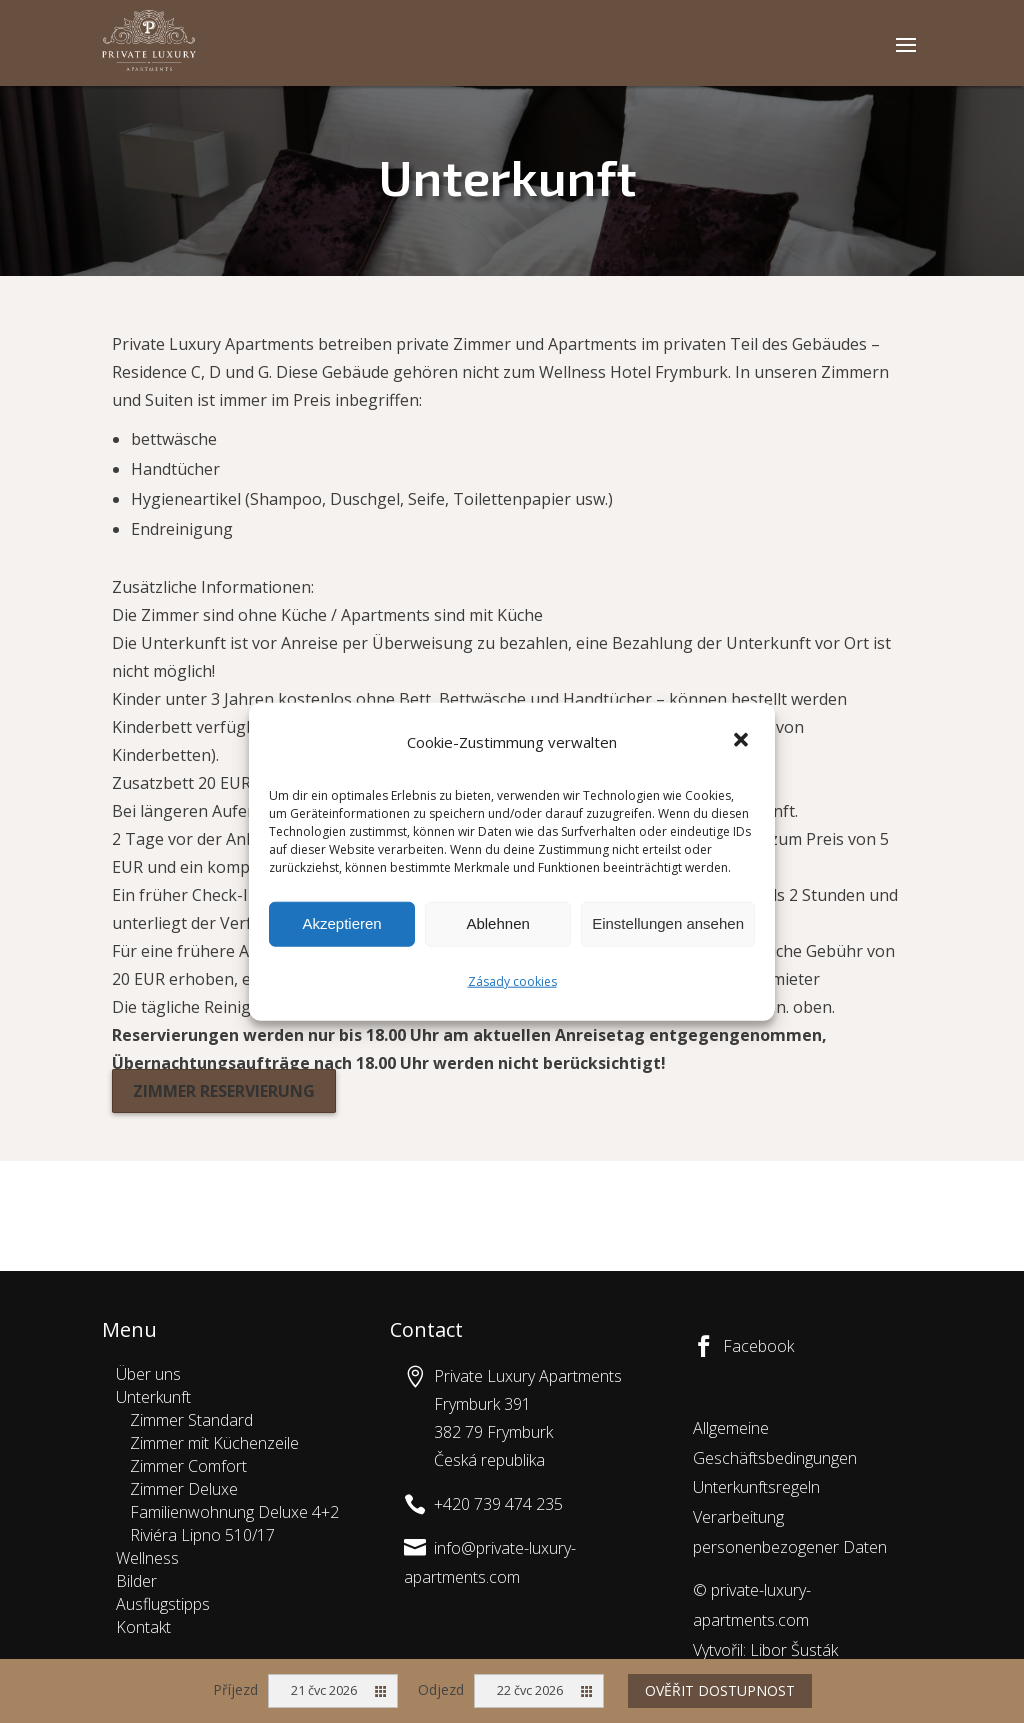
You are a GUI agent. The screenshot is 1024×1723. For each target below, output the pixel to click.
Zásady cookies (512, 981)
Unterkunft (153, 1397)
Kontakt (143, 1627)
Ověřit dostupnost (720, 1690)
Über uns (148, 1374)
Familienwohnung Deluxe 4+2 (234, 1512)
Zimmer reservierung (224, 1091)
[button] (743, 742)
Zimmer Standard (191, 1420)
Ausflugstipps (163, 1604)
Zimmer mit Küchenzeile (214, 1443)
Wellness (147, 1558)
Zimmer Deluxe (184, 1489)
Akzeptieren (341, 923)
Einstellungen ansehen (668, 923)
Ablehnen (497, 923)
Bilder (136, 1581)
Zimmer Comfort (188, 1466)
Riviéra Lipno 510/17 (202, 1535)
